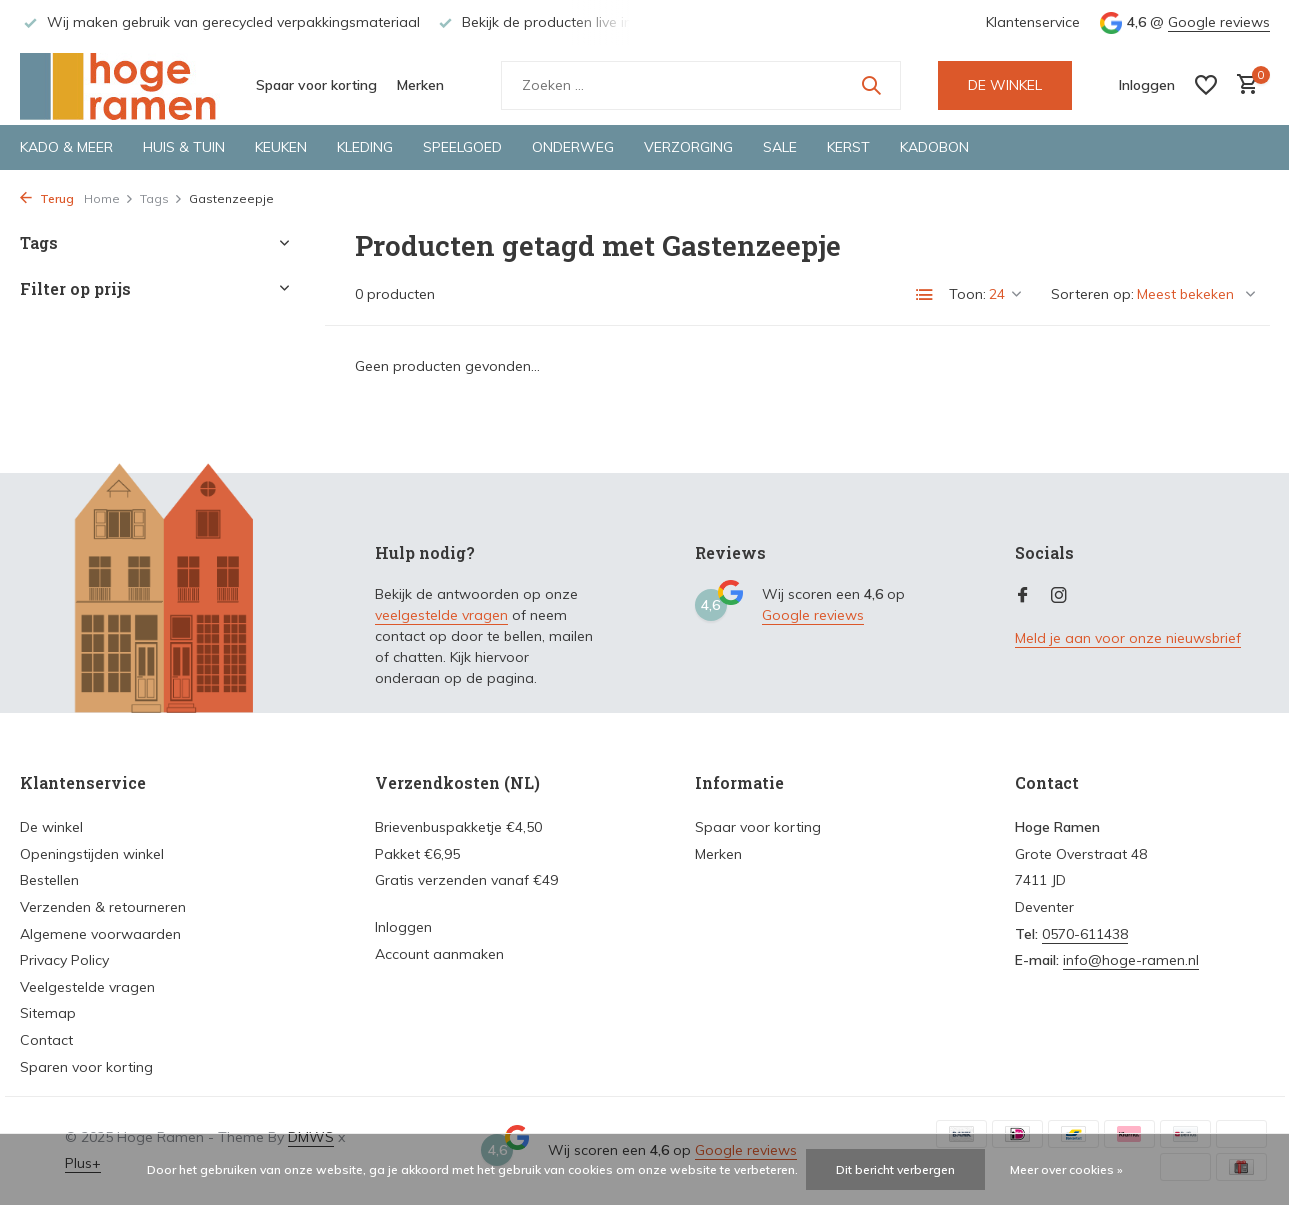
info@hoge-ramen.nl (1131, 960)
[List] (925, 295)
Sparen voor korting (86, 1067)
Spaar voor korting (316, 85)
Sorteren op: (1092, 294)
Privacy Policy (64, 960)
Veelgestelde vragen (87, 987)
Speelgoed (462, 147)
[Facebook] (1023, 596)
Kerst (848, 147)
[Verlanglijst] (1206, 85)
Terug (47, 198)
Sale (780, 147)
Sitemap (48, 1013)
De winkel (51, 827)
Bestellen (49, 880)
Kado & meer (66, 147)
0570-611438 (1085, 934)
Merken (420, 85)
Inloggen (403, 927)
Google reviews (1219, 22)
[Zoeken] (701, 85)
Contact (46, 1040)
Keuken (281, 147)
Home (109, 198)
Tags (161, 198)
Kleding (365, 147)
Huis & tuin (184, 147)
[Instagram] (1059, 596)
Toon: (967, 294)
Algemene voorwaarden (100, 934)
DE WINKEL (1005, 85)
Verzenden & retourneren (103, 907)
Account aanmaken (439, 954)
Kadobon (934, 147)
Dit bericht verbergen (895, 1169)
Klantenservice (1033, 22)
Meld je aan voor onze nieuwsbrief (1128, 638)
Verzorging (688, 147)
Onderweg (573, 147)
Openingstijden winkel (92, 854)
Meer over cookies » (1066, 1169)
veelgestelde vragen (441, 615)
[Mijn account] (1147, 85)
